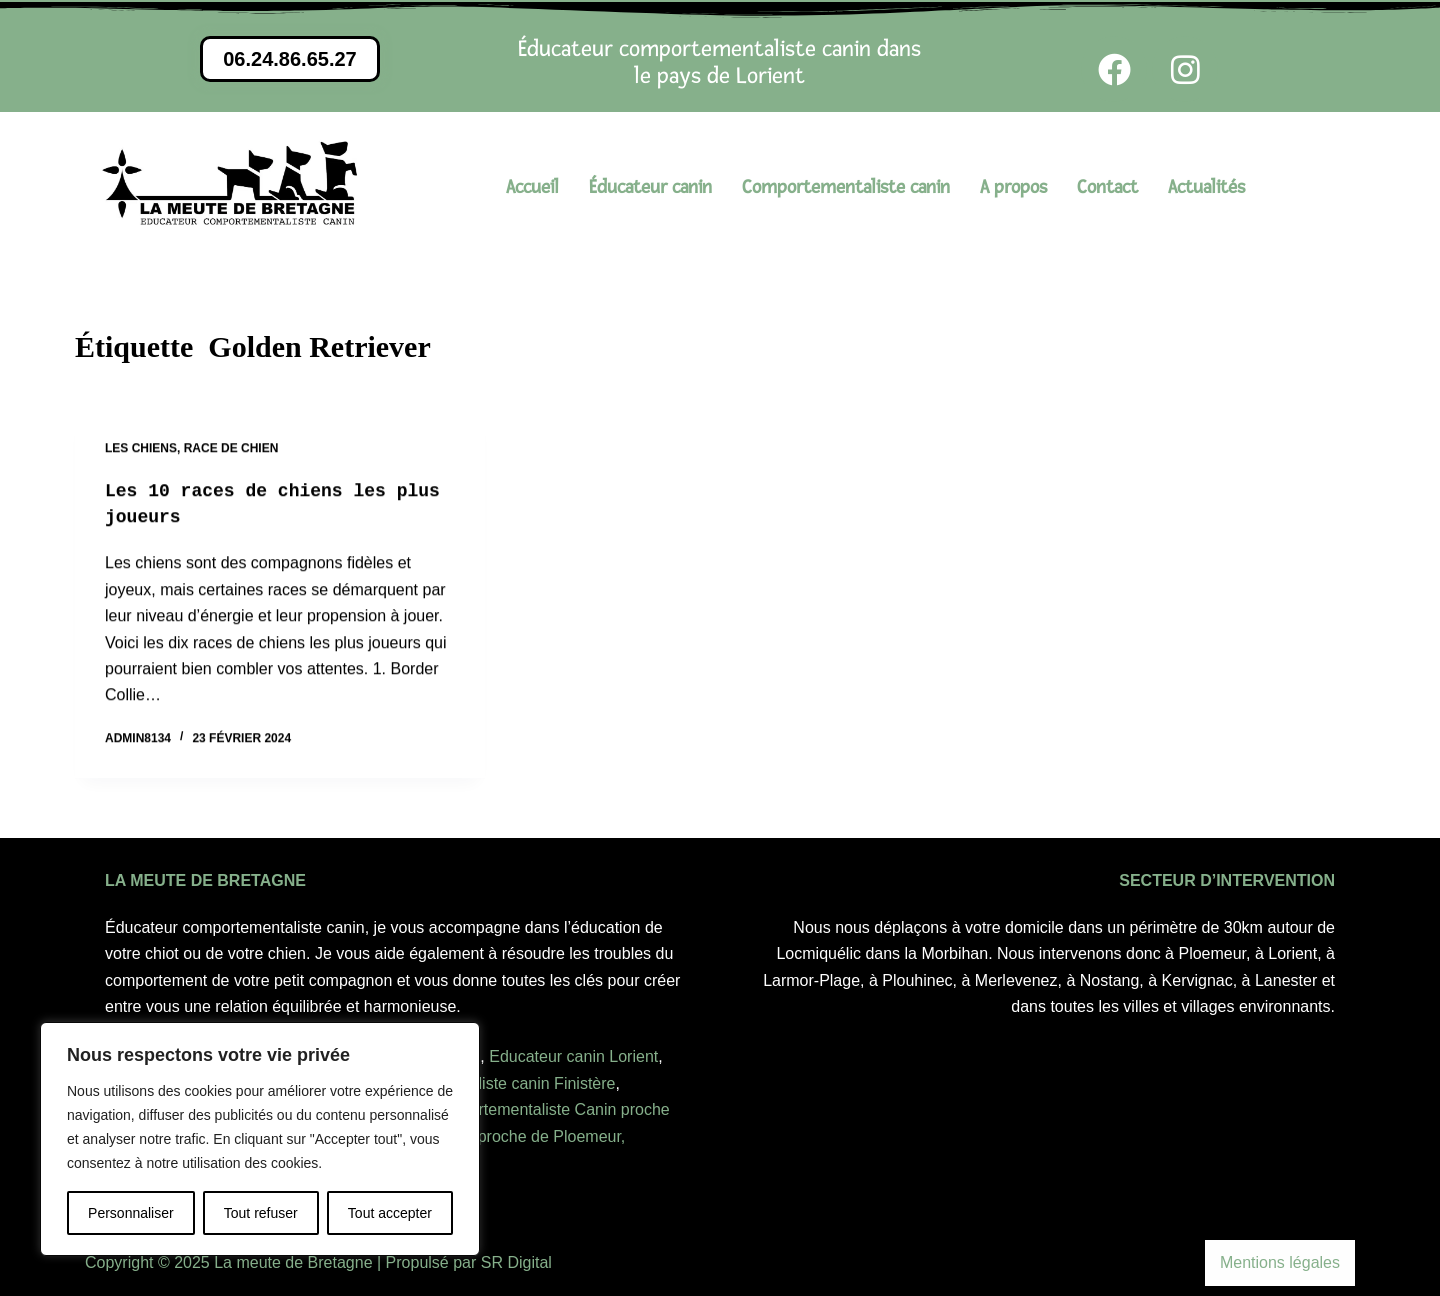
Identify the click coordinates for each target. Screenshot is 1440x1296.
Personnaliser (131, 1213)
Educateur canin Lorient (573, 1056)
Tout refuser (261, 1213)
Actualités (1206, 187)
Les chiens (141, 449)
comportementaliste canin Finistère (491, 1083)
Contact (1107, 187)
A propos (1013, 187)
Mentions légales (1280, 1262)
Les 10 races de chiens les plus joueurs (261, 505)
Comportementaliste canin (846, 187)
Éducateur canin (650, 187)
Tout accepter (390, 1213)
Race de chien (231, 449)
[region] (260, 1139)
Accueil (532, 187)
